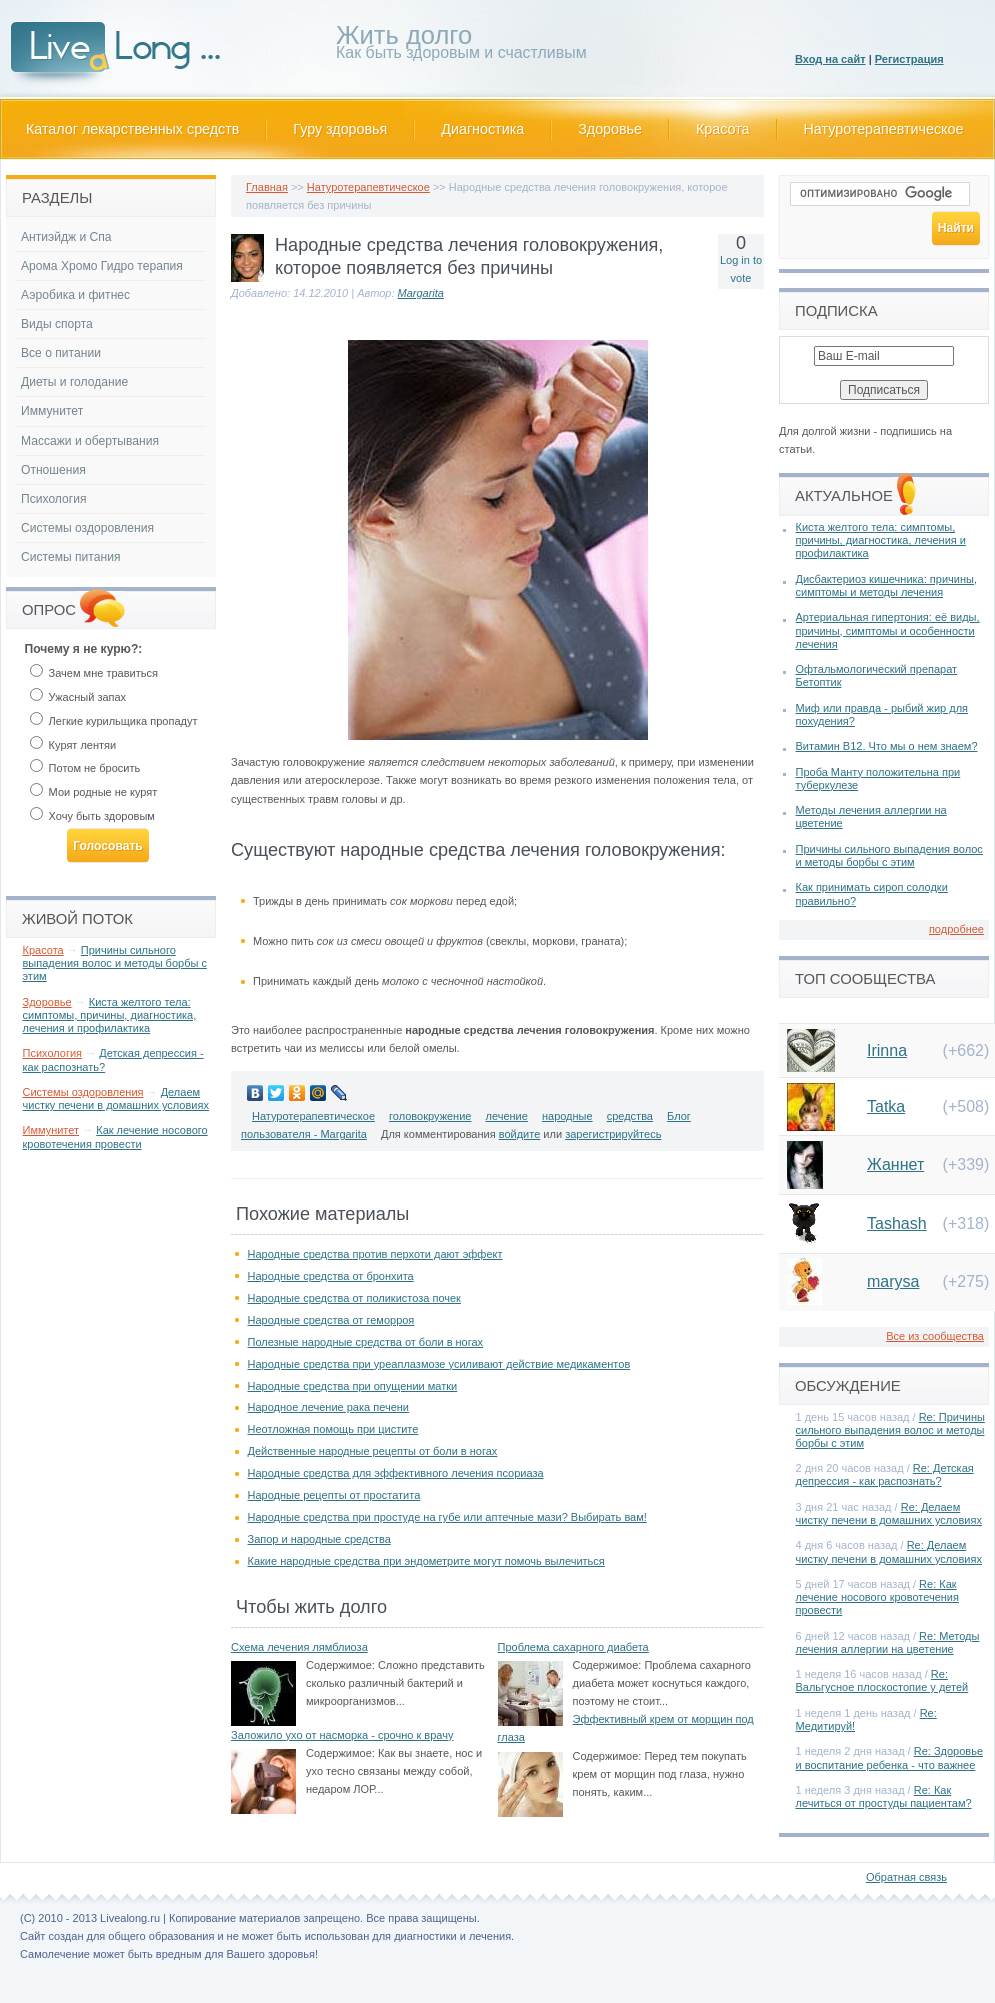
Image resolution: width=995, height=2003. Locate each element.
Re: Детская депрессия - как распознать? (885, 1474)
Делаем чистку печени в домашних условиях (116, 1098)
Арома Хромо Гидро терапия (102, 266)
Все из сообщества (935, 1336)
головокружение (430, 1116)
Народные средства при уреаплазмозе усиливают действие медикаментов (439, 1364)
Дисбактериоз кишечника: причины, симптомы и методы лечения (886, 585)
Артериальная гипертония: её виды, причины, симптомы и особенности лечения (888, 630)
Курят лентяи (73, 745)
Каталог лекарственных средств (132, 129)
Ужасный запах (78, 697)
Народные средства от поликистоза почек (354, 1298)
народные (567, 1116)
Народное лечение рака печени (329, 1407)
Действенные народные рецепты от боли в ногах (373, 1451)
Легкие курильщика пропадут (114, 721)
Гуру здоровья (340, 129)
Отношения (53, 470)
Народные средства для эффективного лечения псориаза (396, 1473)
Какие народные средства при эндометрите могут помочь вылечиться (426, 1561)
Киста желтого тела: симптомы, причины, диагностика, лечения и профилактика (110, 1015)
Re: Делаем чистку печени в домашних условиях (889, 1513)
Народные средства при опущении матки (353, 1386)
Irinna (887, 1050)
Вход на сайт (830, 59)
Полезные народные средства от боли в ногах (366, 1342)
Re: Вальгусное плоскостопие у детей (882, 1680)
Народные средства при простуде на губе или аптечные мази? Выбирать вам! (447, 1517)
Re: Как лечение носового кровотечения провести (877, 1597)
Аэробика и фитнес (75, 295)
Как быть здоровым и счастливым (461, 45)
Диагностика (482, 129)
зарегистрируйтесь (613, 1134)
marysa (893, 1281)
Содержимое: (340, 1665)
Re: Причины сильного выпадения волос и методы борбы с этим (890, 1430)
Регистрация (909, 59)
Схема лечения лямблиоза (299, 1647)
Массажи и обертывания (90, 441)
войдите (520, 1134)
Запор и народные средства (319, 1539)
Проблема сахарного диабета (573, 1647)
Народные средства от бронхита (331, 1276)
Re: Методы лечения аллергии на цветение (888, 1642)
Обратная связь (906, 1877)
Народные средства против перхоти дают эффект (375, 1254)
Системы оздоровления (87, 528)
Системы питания (70, 557)
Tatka (886, 1106)
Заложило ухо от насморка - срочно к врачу (342, 1735)
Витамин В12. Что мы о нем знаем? (887, 746)
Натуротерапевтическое (884, 129)
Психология (54, 499)
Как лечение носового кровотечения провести (115, 1136)
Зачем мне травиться (94, 673)
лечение (507, 1116)
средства (630, 1116)
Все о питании (61, 353)
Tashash (897, 1223)
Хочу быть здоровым (92, 816)
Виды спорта (57, 324)
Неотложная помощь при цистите (333, 1429)
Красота (723, 129)
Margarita (421, 293)
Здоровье (610, 129)
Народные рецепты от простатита (334, 1495)
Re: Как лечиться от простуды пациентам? (884, 1796)
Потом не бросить (85, 768)
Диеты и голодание (74, 382)
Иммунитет (52, 411)
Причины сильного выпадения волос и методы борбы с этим (115, 963)
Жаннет (895, 1164)
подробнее (956, 929)
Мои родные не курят (94, 792)
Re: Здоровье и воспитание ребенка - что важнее (890, 1757)
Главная (267, 187)
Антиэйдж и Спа (66, 237)
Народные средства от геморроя (331, 1320)
